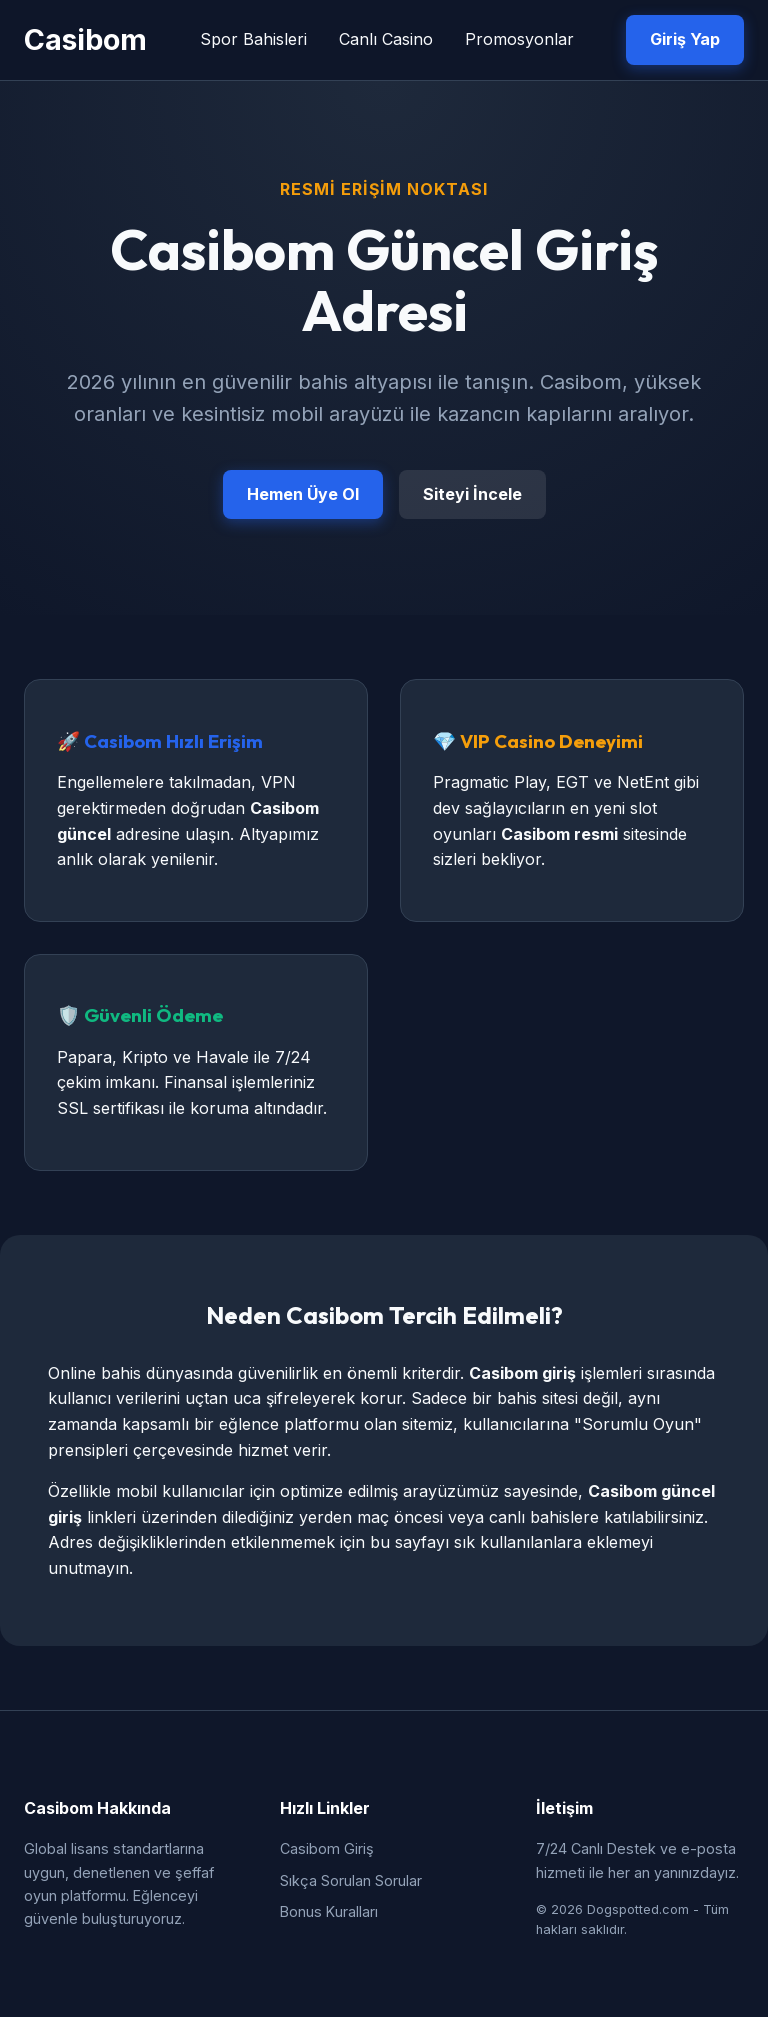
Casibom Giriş (327, 1848)
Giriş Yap (685, 39)
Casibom (85, 39)
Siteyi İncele (472, 494)
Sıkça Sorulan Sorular (351, 1880)
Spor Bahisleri (253, 39)
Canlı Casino (386, 39)
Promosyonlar (519, 39)
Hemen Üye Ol (303, 494)
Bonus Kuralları (329, 1911)
